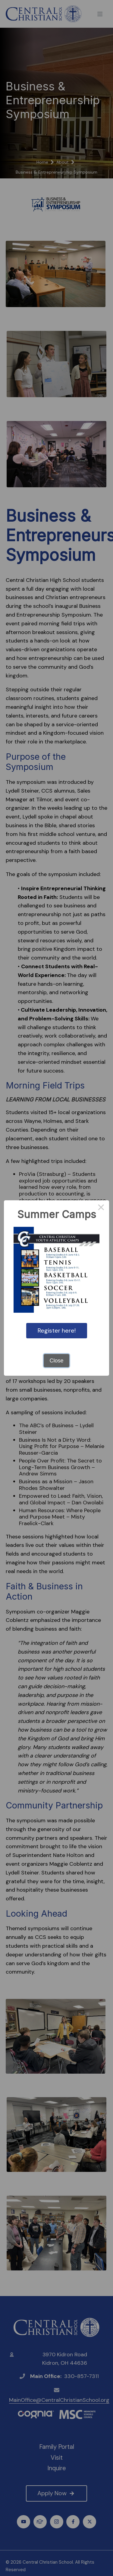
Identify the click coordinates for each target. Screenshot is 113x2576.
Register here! (57, 1330)
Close (56, 1361)
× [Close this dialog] (101, 1208)
